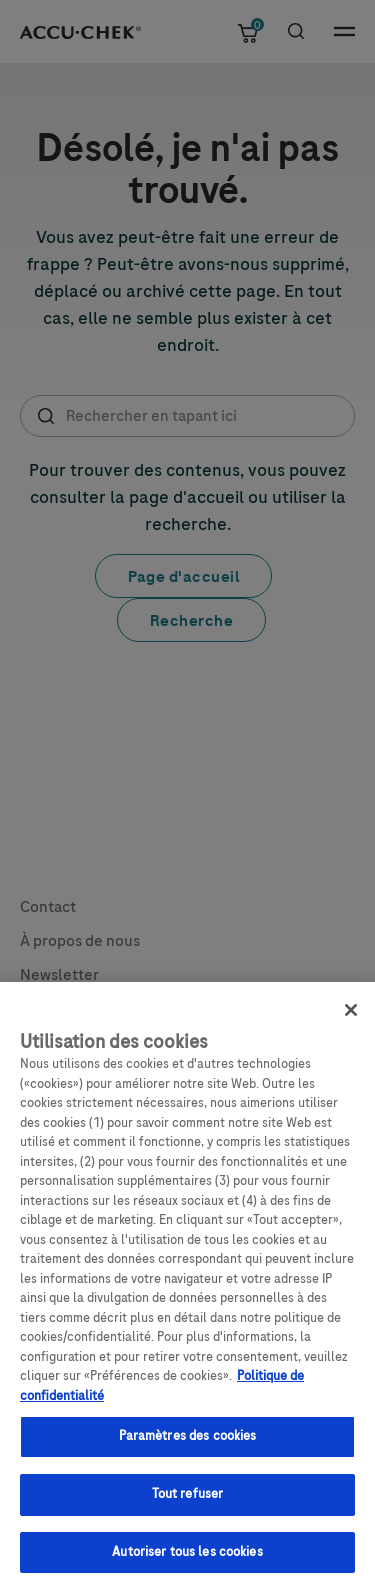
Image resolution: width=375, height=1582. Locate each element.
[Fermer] (351, 1020)
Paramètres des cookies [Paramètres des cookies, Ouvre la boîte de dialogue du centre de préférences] (188, 1446)
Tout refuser (188, 1504)
